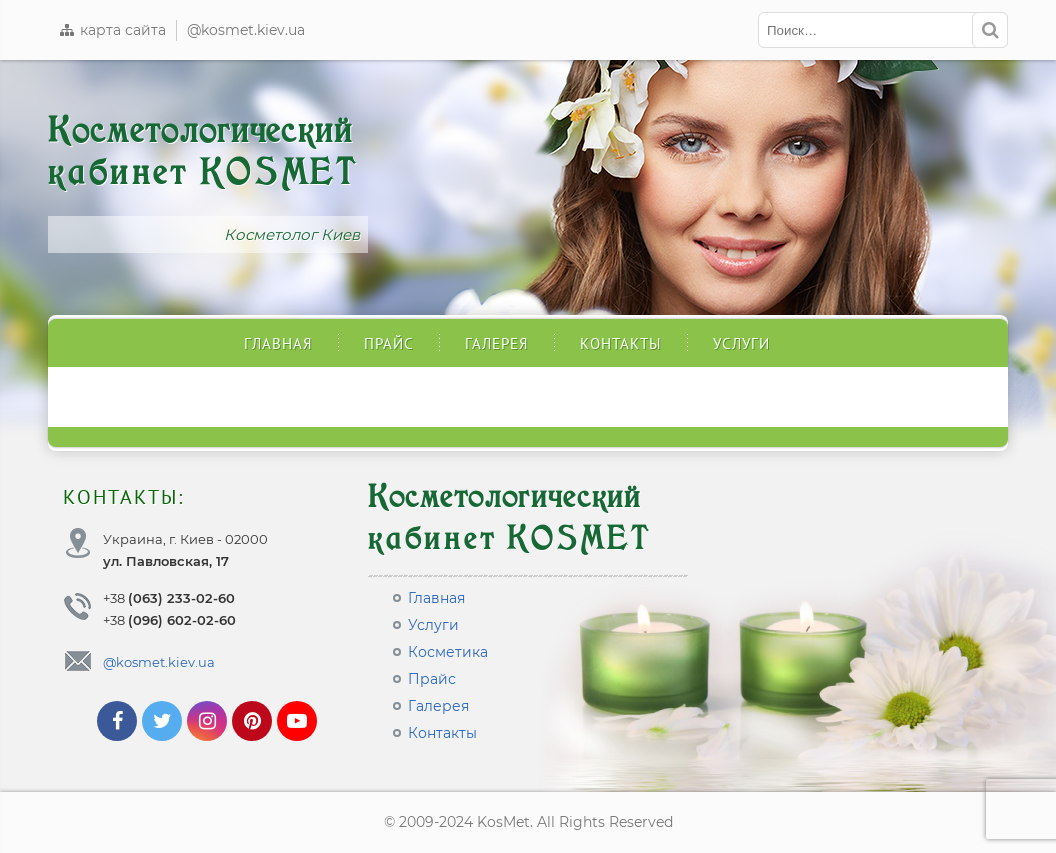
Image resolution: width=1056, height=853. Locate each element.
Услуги (741, 343)
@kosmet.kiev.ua (246, 30)
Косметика (448, 652)
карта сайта (112, 30)
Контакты (621, 343)
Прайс (389, 343)
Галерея (497, 343)
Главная (278, 343)
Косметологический (203, 152)
